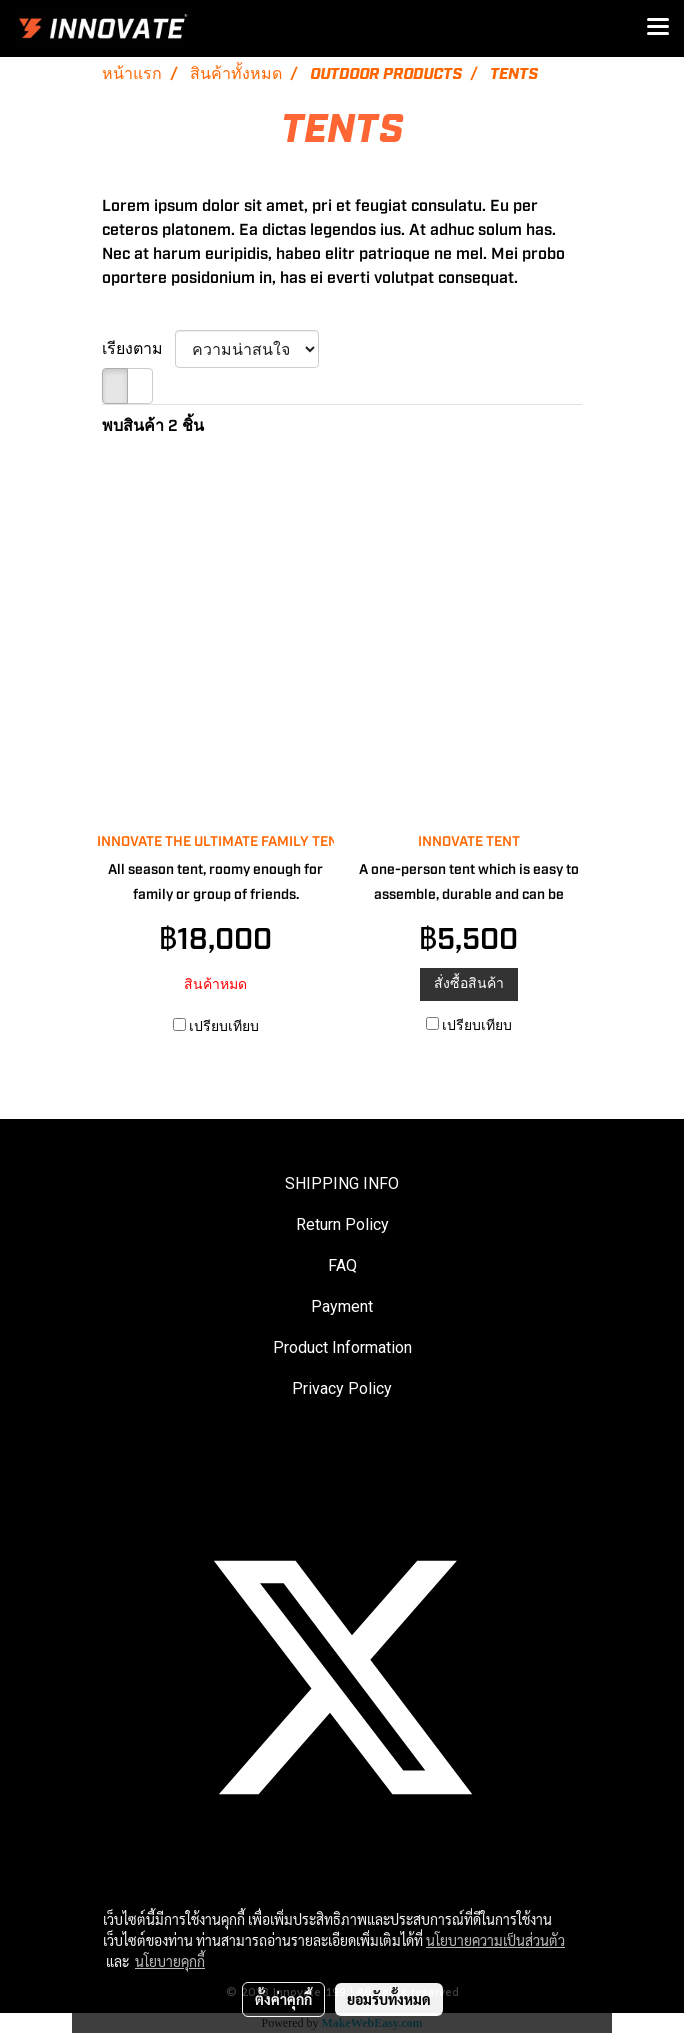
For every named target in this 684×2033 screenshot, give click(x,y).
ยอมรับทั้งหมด (389, 1999)
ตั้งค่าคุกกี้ (283, 1999)
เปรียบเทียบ (224, 1027)
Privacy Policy (342, 1388)
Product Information (342, 1347)
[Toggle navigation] (658, 28)
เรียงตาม (138, 349)
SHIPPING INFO (342, 1183)
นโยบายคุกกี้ (170, 1961)
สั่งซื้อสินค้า (469, 984)
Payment (342, 1306)
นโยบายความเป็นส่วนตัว (495, 1940)
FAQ (342, 1265)
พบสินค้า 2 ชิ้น (153, 426)
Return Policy (342, 1224)
